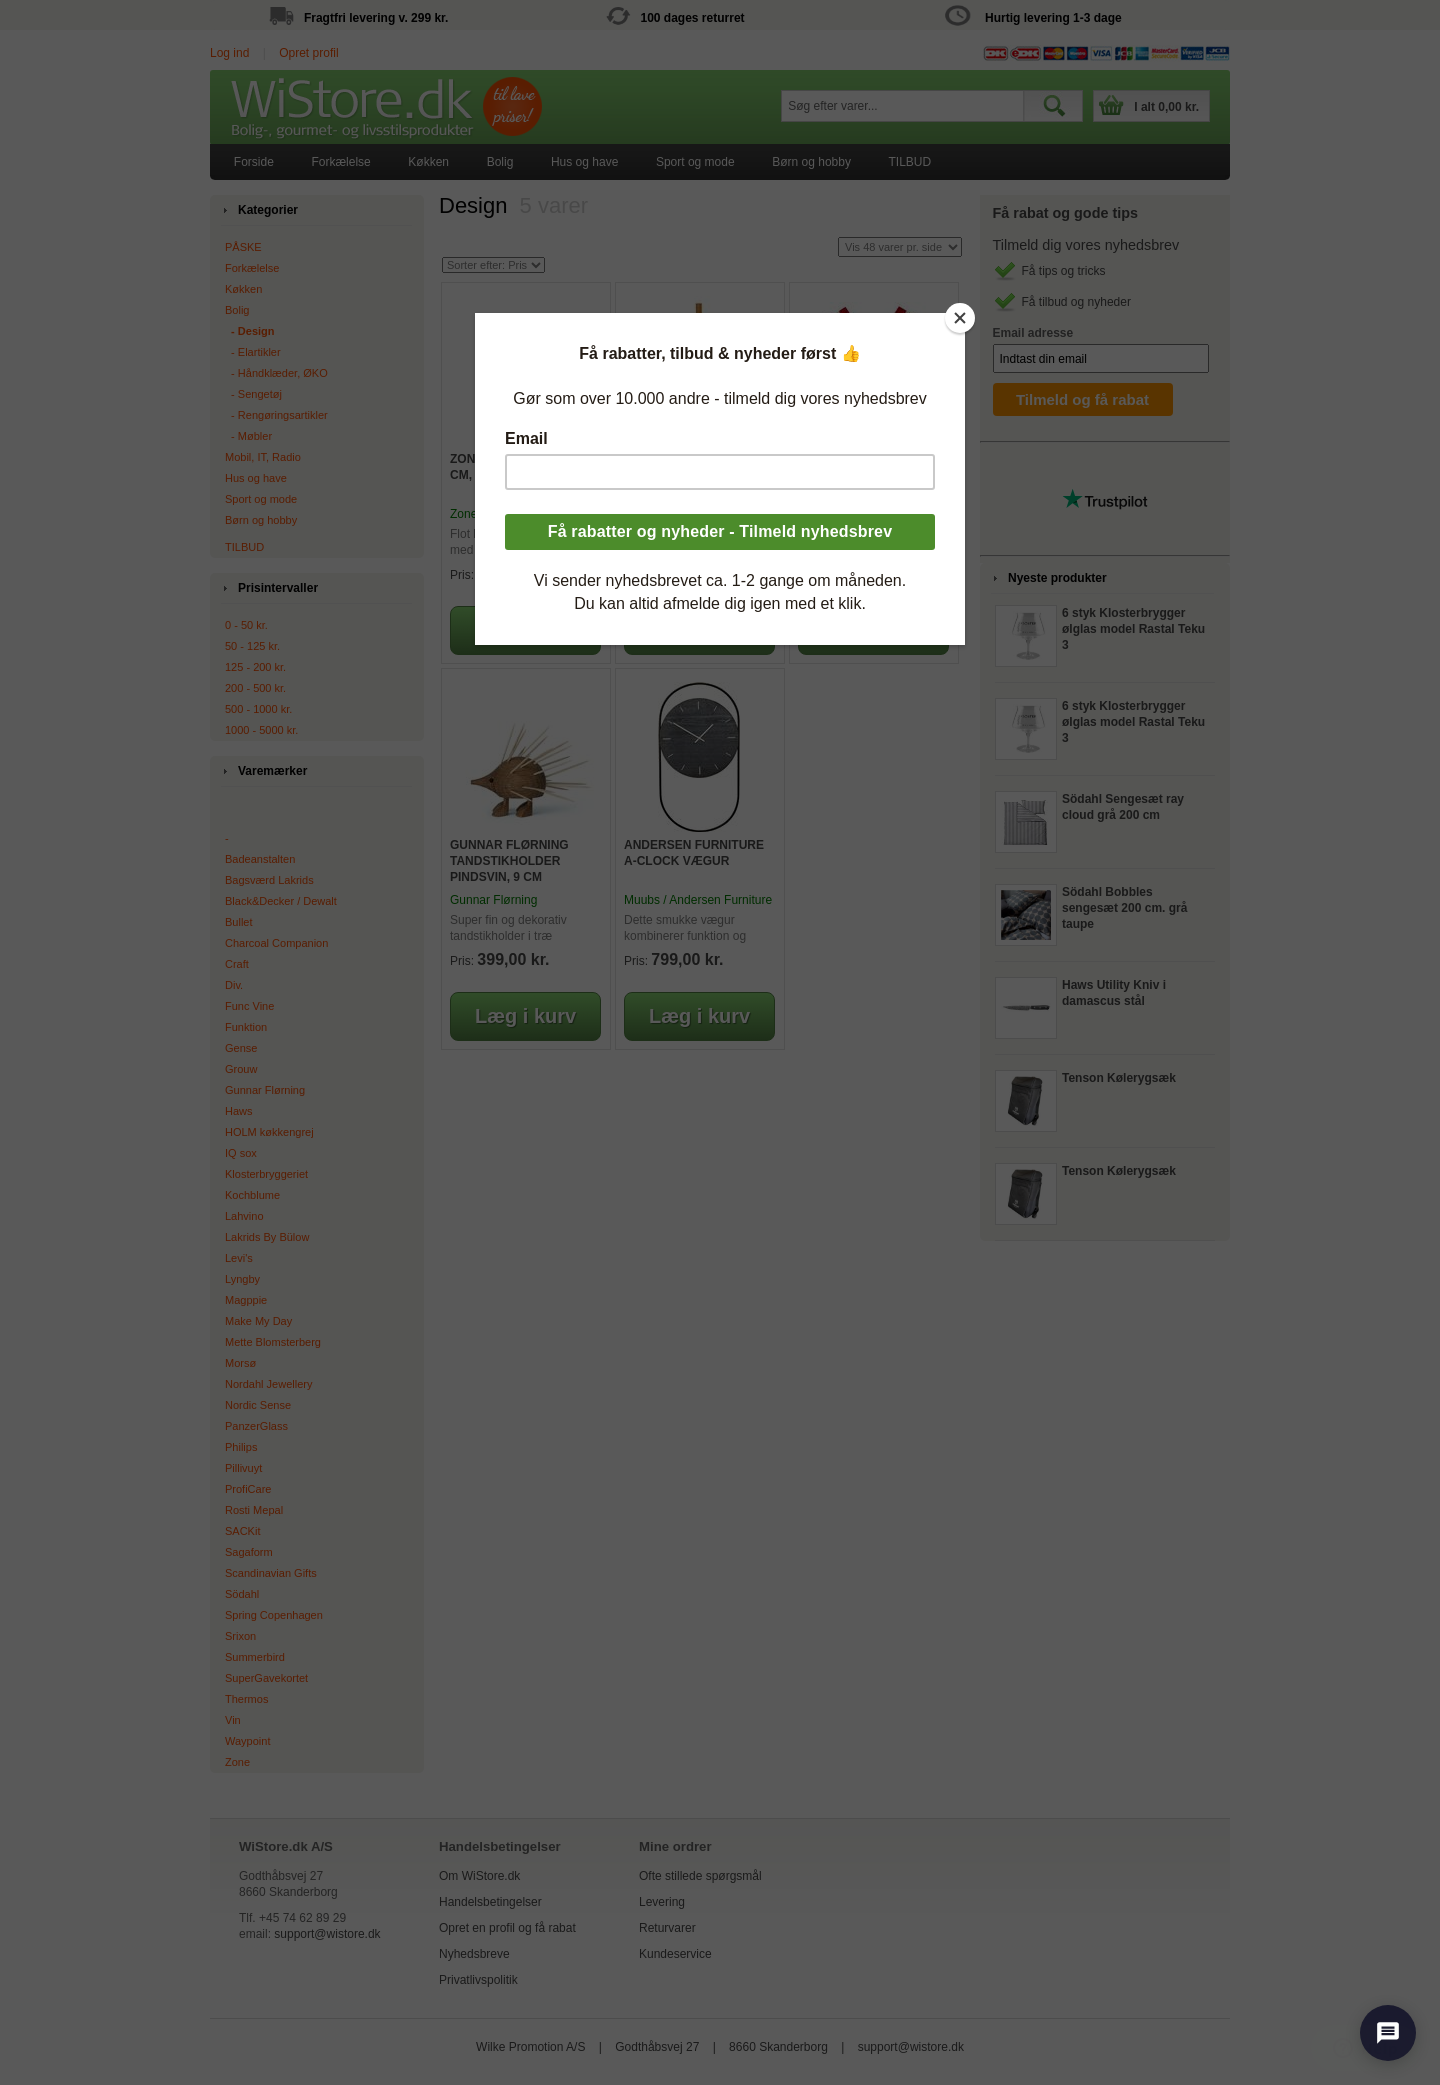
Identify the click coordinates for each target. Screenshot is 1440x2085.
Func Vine (249, 1006)
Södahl (242, 1594)
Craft (237, 964)
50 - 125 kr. (252, 646)
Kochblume (252, 1195)
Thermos (246, 1699)
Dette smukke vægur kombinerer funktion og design (685, 936)
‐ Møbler (248, 436)
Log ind (229, 53)
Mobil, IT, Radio (263, 457)
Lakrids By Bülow (267, 1237)
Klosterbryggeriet (266, 1174)
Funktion (246, 1027)
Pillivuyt (243, 1468)
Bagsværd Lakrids (269, 880)
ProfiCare (248, 1489)
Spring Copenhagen (274, 1615)
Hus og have (584, 162)
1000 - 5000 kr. (261, 730)
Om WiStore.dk (479, 1876)
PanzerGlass (256, 1426)
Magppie (246, 1300)
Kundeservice (675, 1954)
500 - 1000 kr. (258, 709)
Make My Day (258, 1321)
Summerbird (255, 1657)
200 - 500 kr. (255, 688)
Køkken (428, 162)
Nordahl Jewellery (268, 1384)
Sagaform (249, 1552)
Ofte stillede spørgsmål (700, 1876)
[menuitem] (254, 162)
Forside (254, 162)
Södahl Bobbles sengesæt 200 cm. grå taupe (1124, 908)
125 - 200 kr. (255, 667)
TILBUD (910, 162)
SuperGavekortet (266, 1678)
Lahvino (244, 1216)
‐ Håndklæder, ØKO (276, 373)
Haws (239, 1111)
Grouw (241, 1069)
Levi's (239, 1258)
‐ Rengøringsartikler (276, 415)
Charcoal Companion (276, 943)
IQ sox (241, 1153)
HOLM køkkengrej (269, 1132)
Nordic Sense (258, 1405)
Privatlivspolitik (478, 1980)
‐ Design (250, 331)
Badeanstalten (260, 859)
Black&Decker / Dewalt (281, 901)
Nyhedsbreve (474, 1954)
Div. (234, 985)
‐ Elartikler (253, 352)
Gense (241, 1048)
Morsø (240, 1363)
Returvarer (667, 1928)
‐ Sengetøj (253, 394)
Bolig (500, 162)
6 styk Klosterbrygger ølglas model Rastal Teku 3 (1133, 629)
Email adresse (1033, 333)
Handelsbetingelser (490, 1902)
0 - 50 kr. (246, 625)
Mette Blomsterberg (273, 1342)
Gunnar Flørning (265, 1090)
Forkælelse (340, 162)
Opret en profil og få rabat (507, 1928)
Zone (237, 1762)
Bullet (239, 922)
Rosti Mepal (254, 1510)
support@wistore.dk (327, 1934)
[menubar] (582, 162)
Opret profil (308, 53)
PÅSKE (243, 247)
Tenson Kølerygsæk (1119, 1078)
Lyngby (242, 1279)
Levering (662, 1902)
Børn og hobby (811, 162)
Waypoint (247, 1741)
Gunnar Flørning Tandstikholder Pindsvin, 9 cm (509, 861)
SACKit (242, 1531)
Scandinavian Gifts (271, 1573)
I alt (1166, 107)
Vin (233, 1720)
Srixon (240, 1636)
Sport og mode (695, 162)
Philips (241, 1447)
